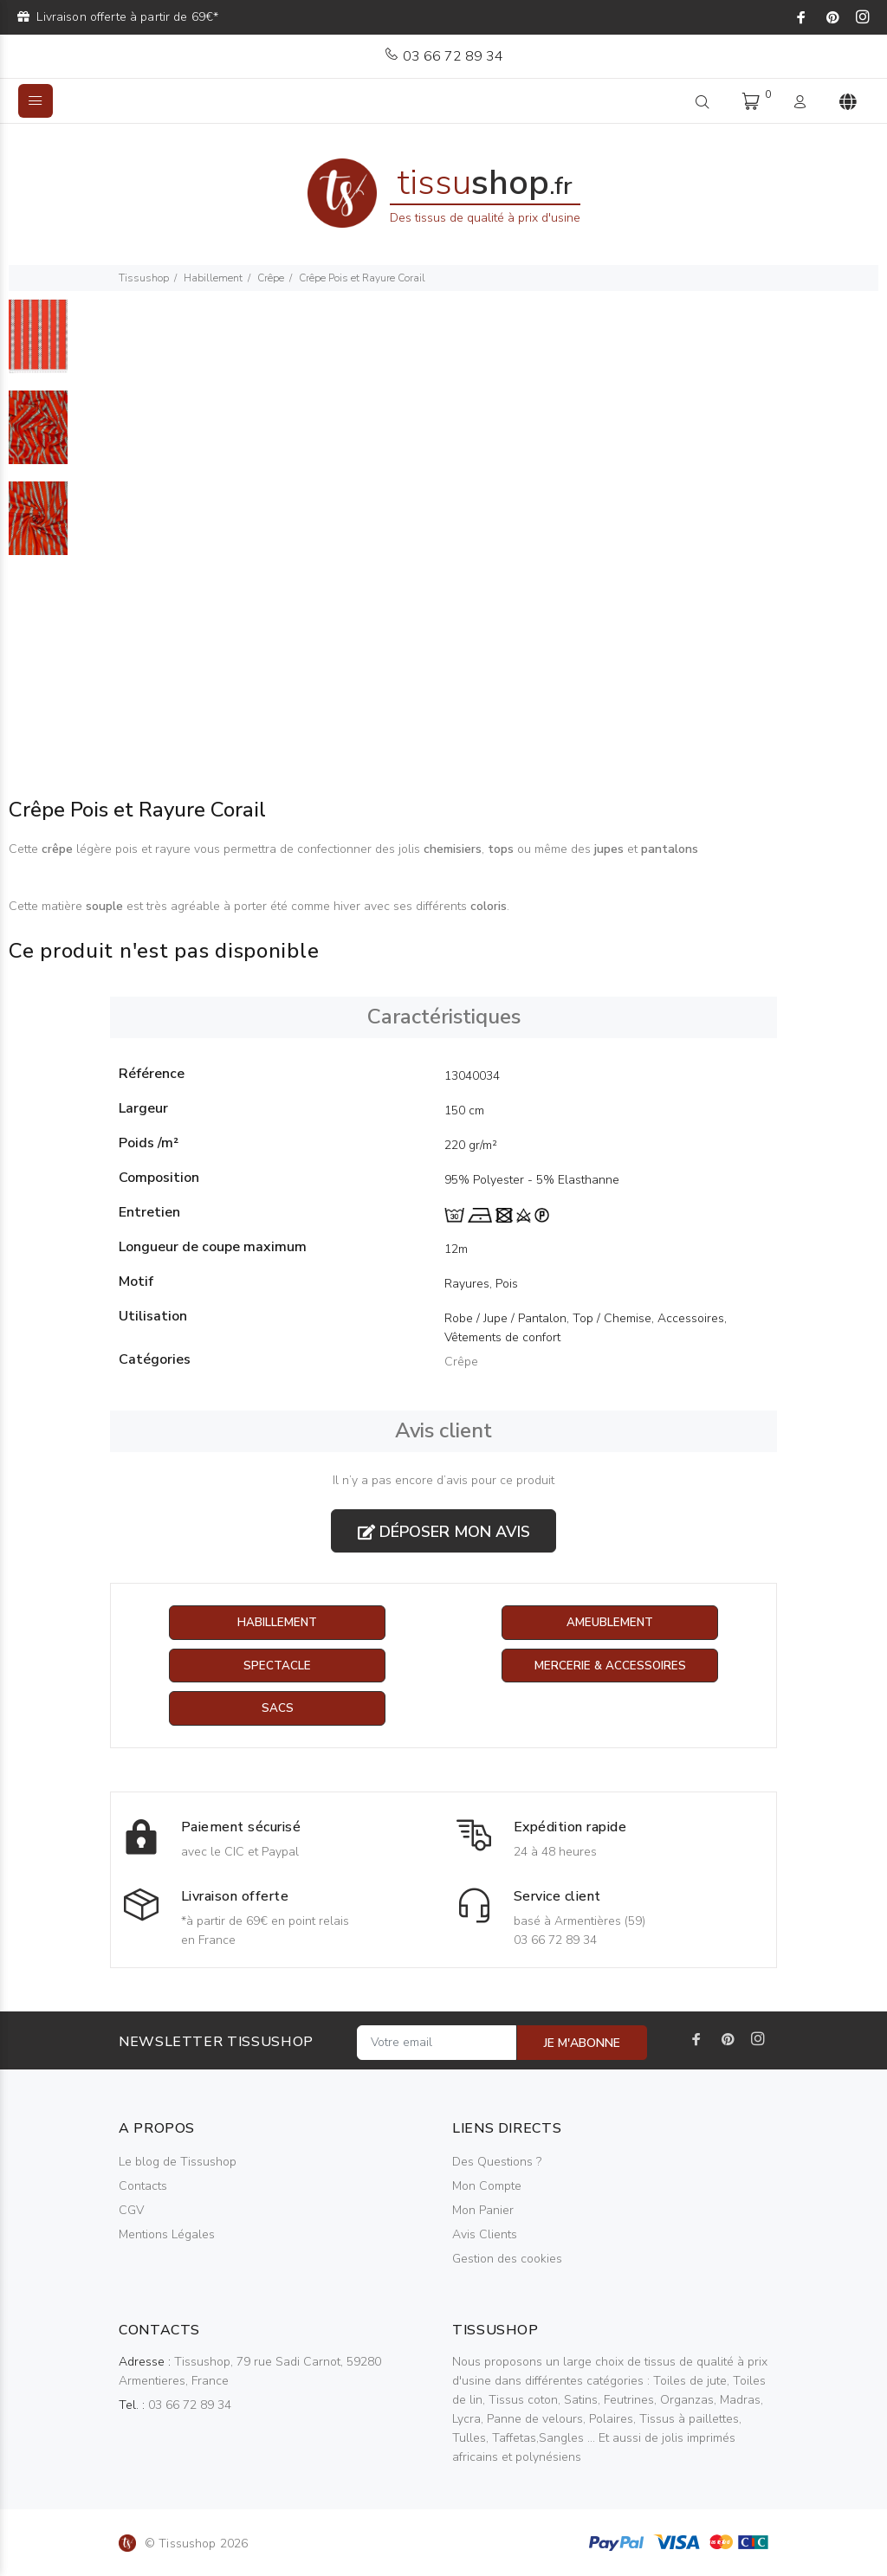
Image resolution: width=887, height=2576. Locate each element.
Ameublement (610, 1623)
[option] (38, 345)
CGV (131, 2211)
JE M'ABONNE (582, 2044)
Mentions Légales (167, 2235)
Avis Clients (484, 2235)
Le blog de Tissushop (177, 2162)
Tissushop (144, 278)
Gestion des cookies (507, 2259)
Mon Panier (483, 2211)
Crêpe (270, 278)
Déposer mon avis (444, 1531)
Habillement (213, 278)
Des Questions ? (496, 2162)
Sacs (278, 1709)
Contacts (143, 2187)
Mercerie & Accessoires (610, 1666)
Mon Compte (486, 2187)
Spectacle (277, 1666)
